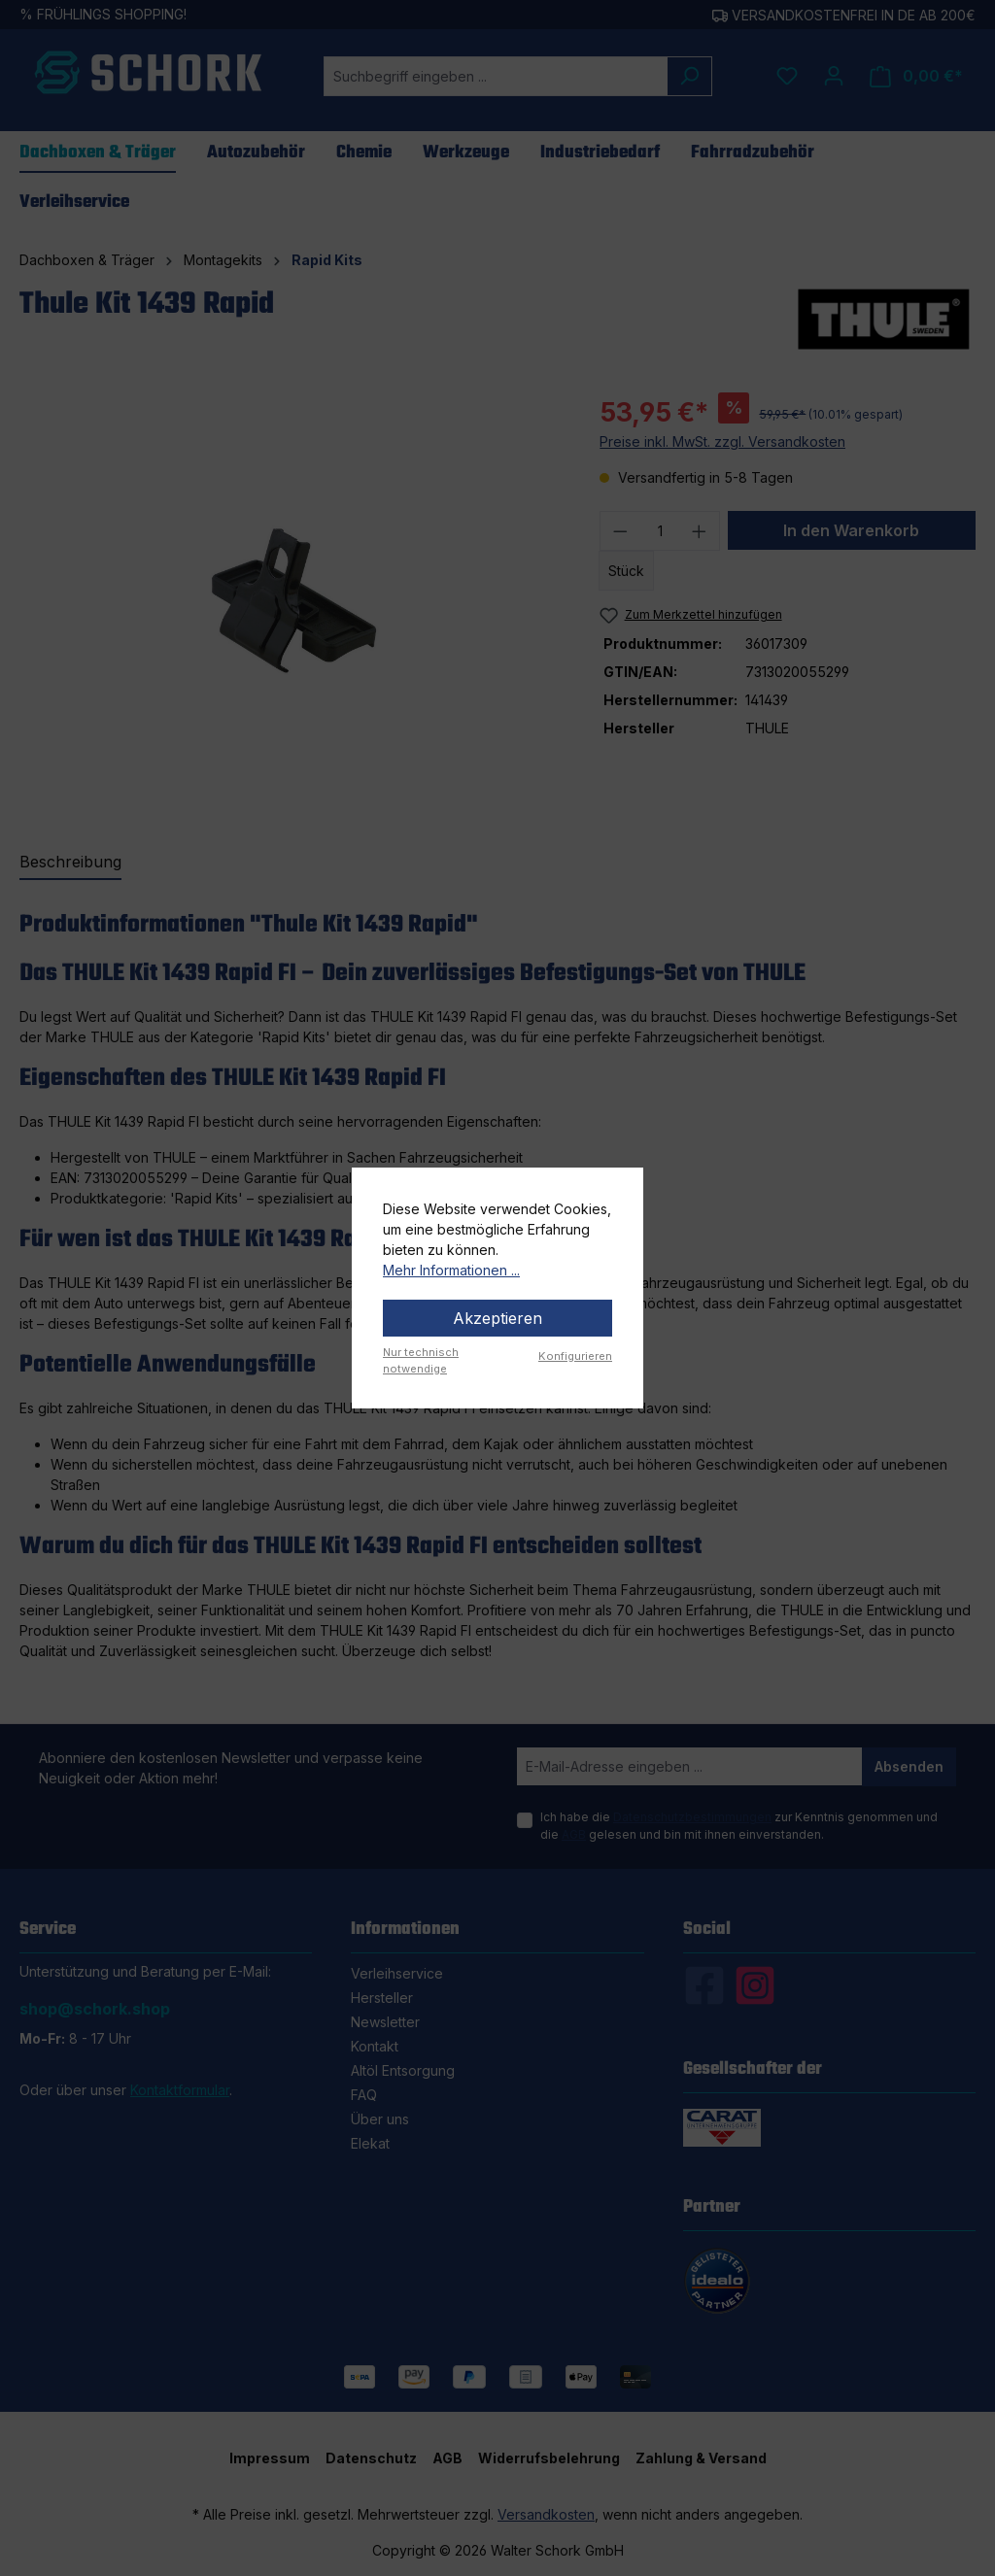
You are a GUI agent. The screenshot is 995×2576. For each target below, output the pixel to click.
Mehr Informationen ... (451, 1270)
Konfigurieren (575, 1356)
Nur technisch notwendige (421, 1360)
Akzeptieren (497, 1318)
